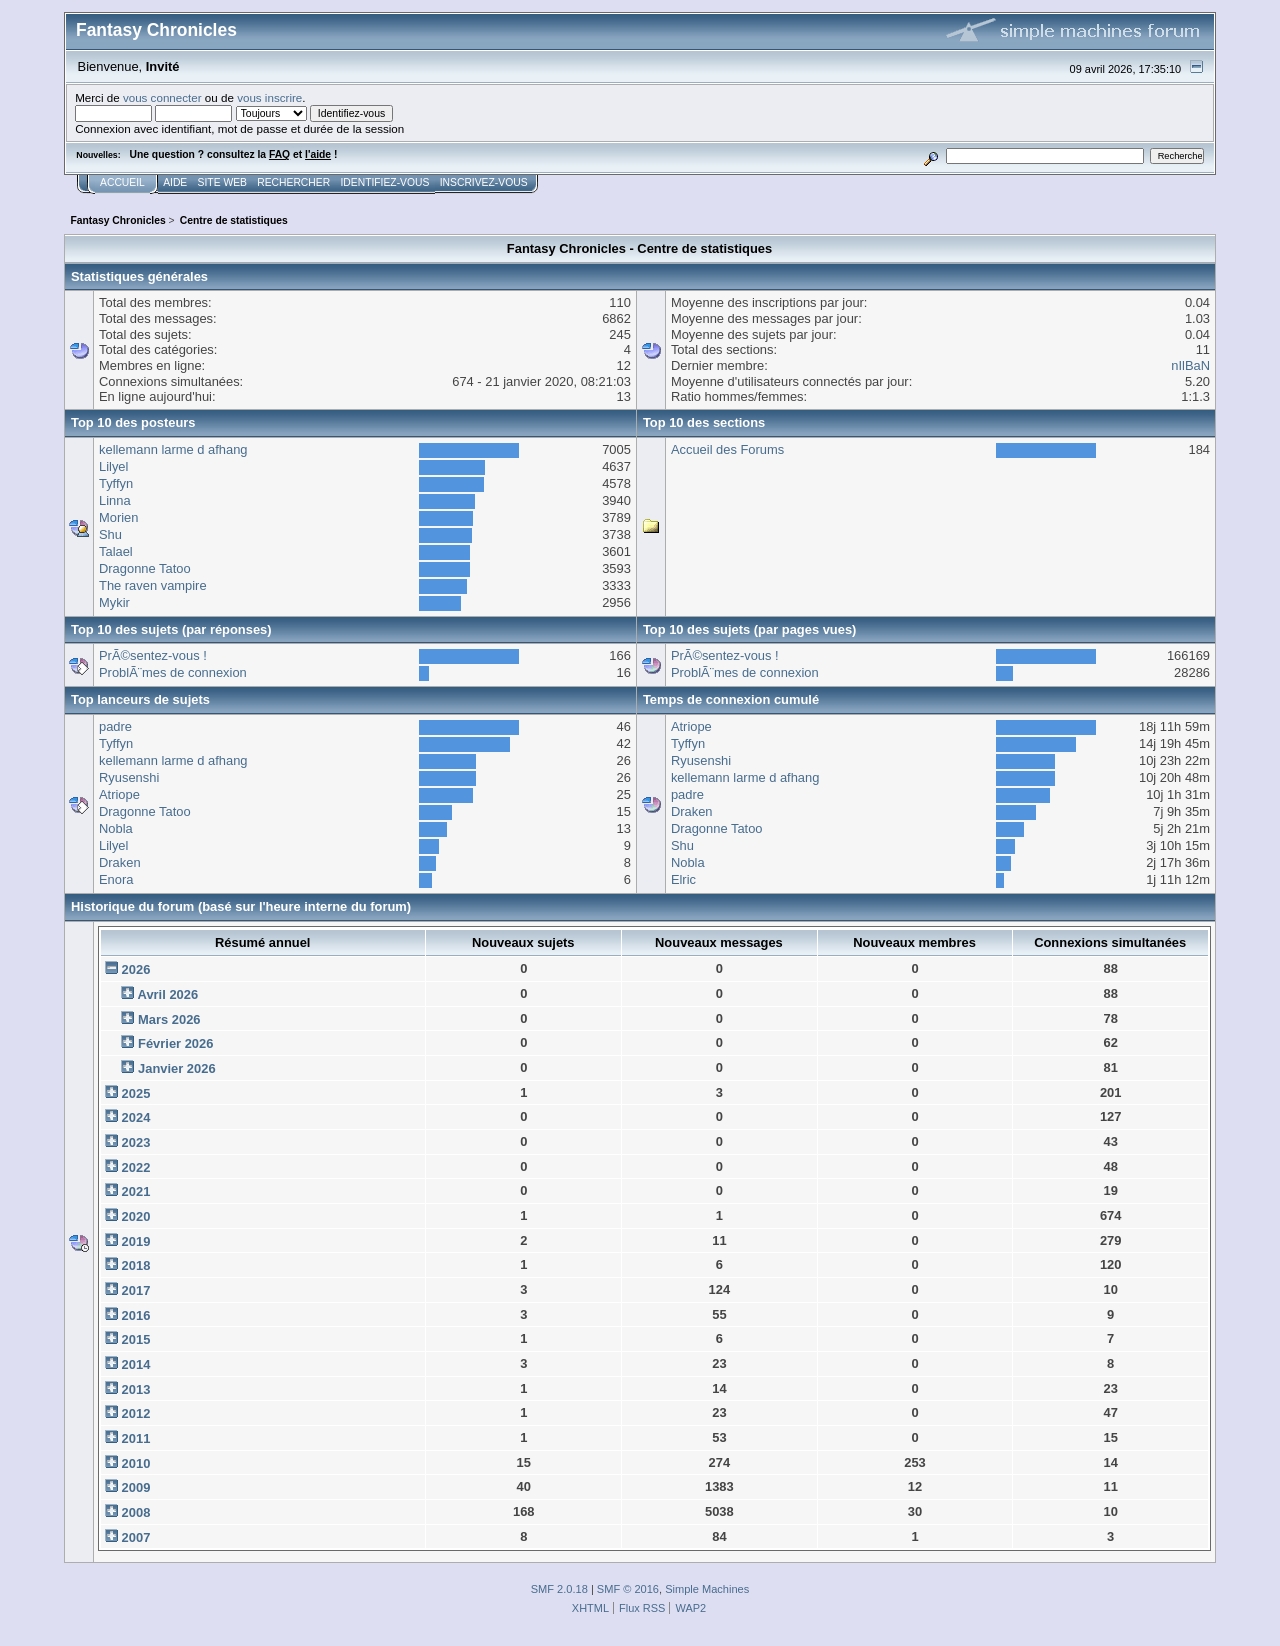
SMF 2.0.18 (559, 1589)
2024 (136, 1117)
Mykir (114, 602)
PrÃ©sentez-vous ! (153, 655)
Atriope (119, 794)
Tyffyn (116, 483)
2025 (136, 1093)
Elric (683, 879)
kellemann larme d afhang (173, 449)
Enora (116, 879)
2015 (136, 1339)
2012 (136, 1413)
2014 (136, 1364)
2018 (136, 1265)
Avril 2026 (168, 994)
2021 (136, 1191)
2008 (136, 1512)
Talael (116, 551)
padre (115, 726)
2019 (136, 1241)
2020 (136, 1216)
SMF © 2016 (628, 1589)
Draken (120, 862)
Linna (115, 500)
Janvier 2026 (177, 1068)
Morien (118, 517)
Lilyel (113, 466)
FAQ (279, 154)
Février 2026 (175, 1043)
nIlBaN (1190, 365)
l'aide (318, 154)
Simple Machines (707, 1589)
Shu (110, 534)
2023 (136, 1142)
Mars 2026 (169, 1019)
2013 (136, 1389)
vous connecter (162, 97)
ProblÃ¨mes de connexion (173, 672)
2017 (136, 1290)
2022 (136, 1167)
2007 (136, 1537)
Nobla (116, 828)
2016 (136, 1315)
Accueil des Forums (727, 449)
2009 (136, 1487)
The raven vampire (153, 585)
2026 (136, 969)
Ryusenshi (129, 777)
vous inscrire (269, 97)
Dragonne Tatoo (145, 568)
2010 (136, 1463)
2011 (136, 1438)
